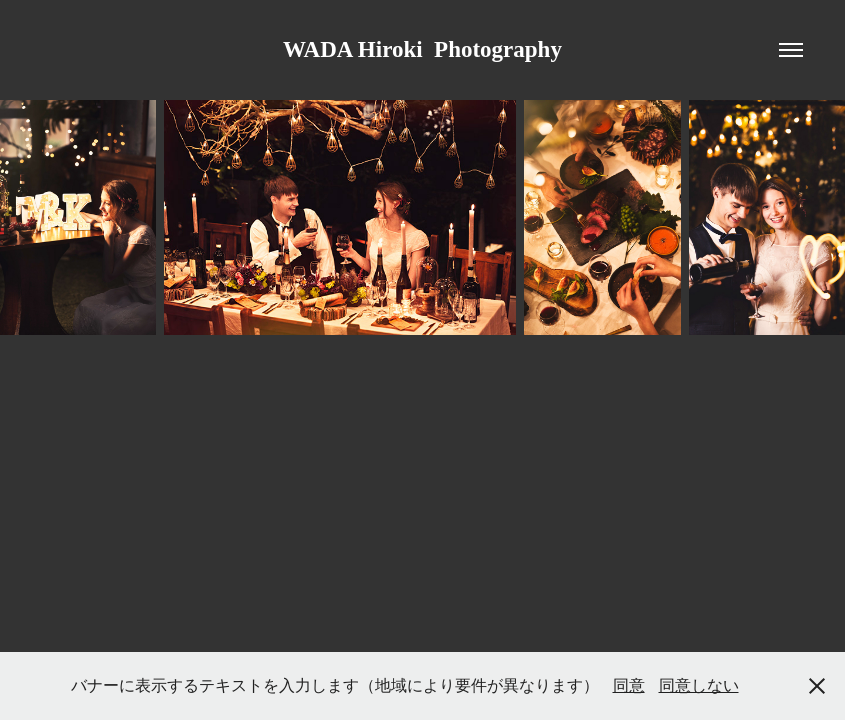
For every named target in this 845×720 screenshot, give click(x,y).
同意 (629, 685)
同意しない (699, 685)
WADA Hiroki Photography (422, 49)
